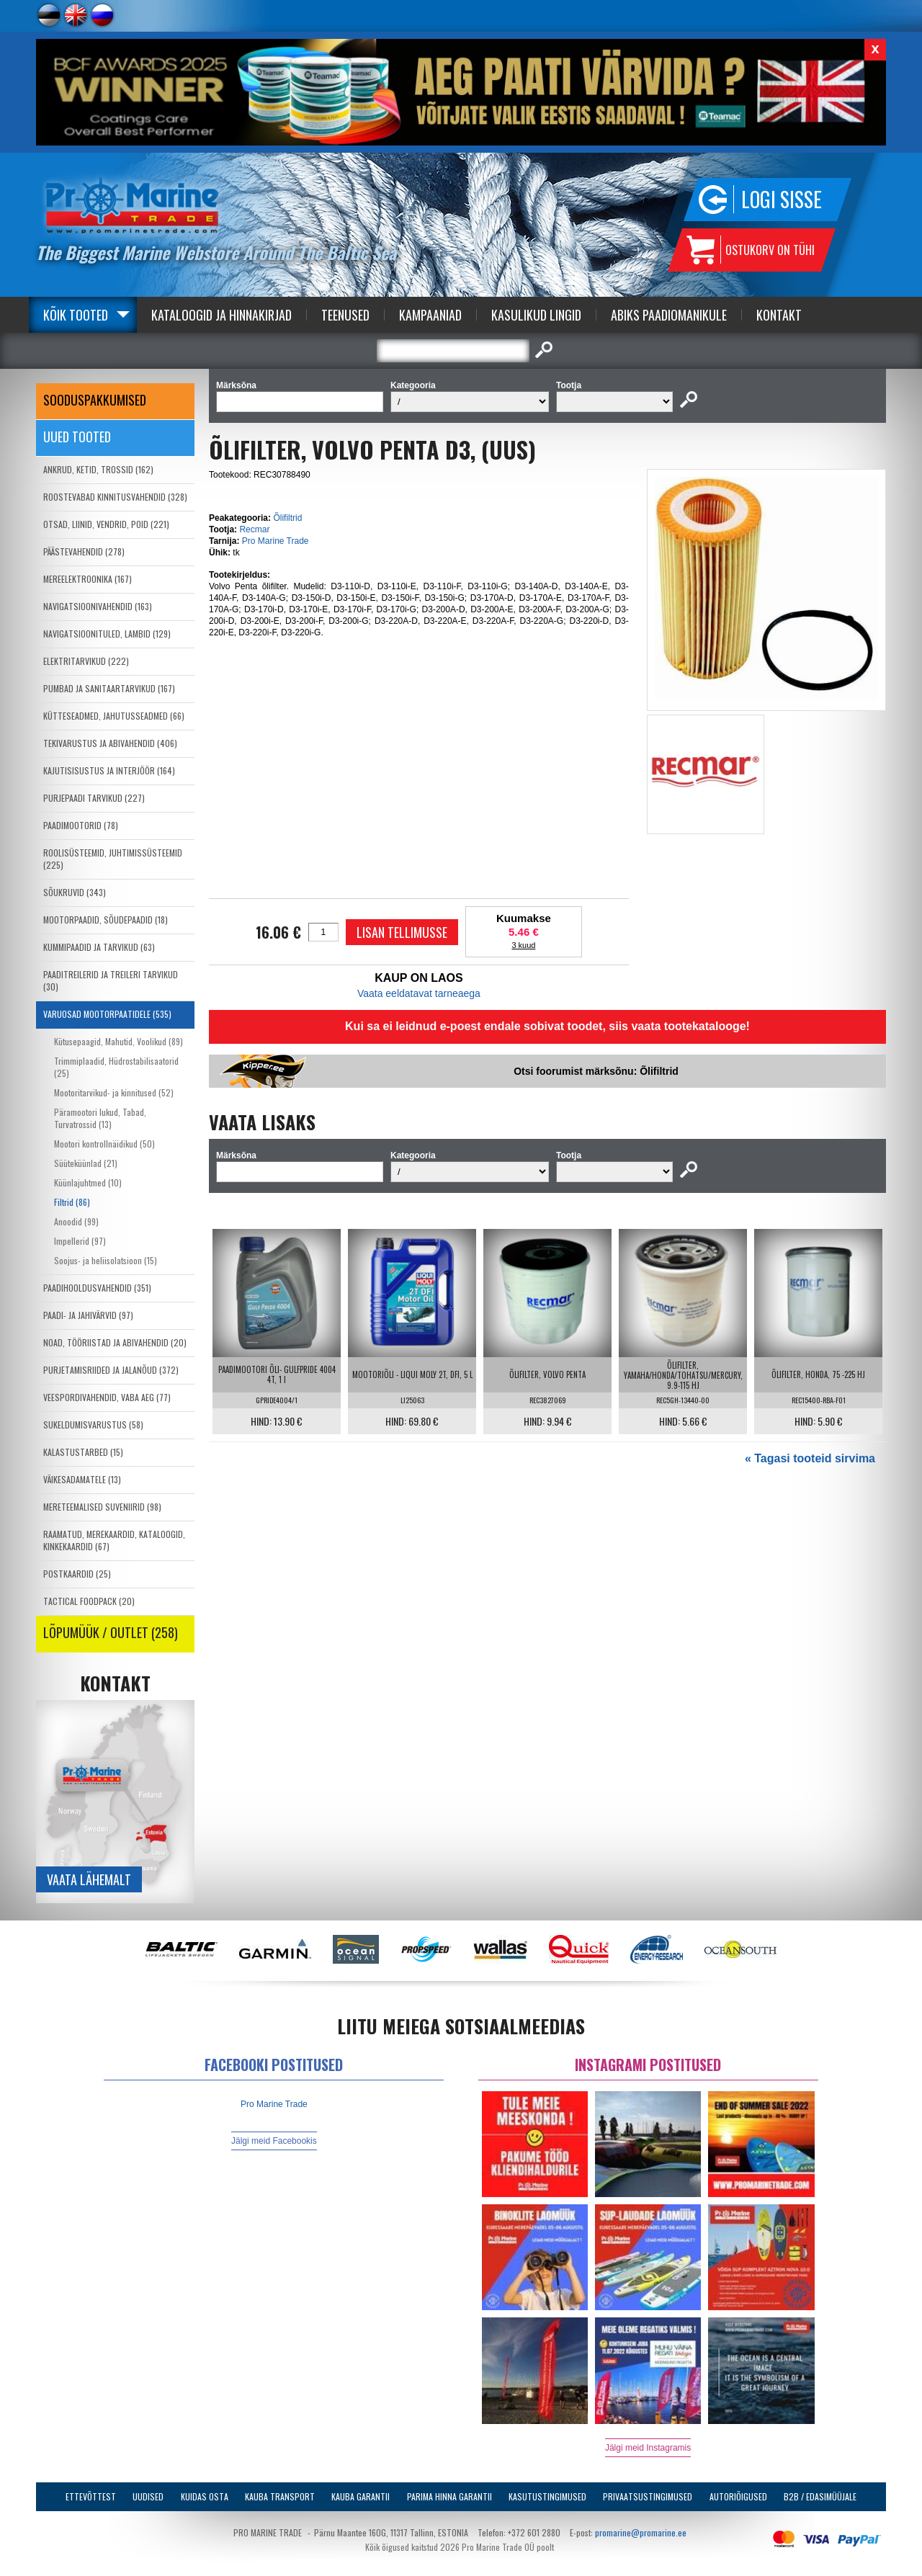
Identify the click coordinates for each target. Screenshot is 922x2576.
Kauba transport (280, 2496)
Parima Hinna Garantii (449, 2496)
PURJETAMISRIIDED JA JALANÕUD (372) (111, 1370)
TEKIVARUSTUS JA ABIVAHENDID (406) (110, 743)
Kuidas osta (204, 2496)
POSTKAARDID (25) (77, 1573)
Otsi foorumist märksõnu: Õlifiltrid (596, 1071)
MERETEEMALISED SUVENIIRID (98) (102, 1507)
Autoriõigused (738, 2496)
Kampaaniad (430, 315)
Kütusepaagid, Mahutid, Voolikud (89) (118, 1041)
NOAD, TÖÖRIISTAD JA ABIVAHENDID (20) (115, 1342)
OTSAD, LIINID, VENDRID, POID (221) (106, 524)
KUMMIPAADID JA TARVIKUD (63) (99, 947)
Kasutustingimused (547, 2496)
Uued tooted (77, 436)
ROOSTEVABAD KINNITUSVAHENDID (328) (115, 497)
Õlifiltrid (287, 518)
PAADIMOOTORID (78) (80, 825)
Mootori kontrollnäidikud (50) (104, 1143)
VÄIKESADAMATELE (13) (82, 1479)
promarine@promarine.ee (640, 2532)
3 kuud (523, 945)
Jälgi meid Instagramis (648, 2448)
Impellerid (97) (80, 1241)
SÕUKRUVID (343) (74, 892)
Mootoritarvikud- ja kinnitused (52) (114, 1092)
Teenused (345, 315)
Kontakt (779, 315)
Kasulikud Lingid (536, 315)
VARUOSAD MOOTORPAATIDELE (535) (107, 1014)
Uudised (148, 2496)
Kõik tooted (75, 314)
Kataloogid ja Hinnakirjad (221, 315)
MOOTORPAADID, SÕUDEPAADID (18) (105, 919)
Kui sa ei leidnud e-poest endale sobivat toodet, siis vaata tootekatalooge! (547, 1026)
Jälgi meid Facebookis (274, 2141)
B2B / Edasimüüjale (820, 2496)
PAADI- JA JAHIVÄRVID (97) (88, 1315)
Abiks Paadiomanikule (669, 315)
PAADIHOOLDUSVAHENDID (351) (97, 1288)
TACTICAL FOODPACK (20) (89, 1601)
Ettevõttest (91, 2496)
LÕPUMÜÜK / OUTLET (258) (110, 1632)
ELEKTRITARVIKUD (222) (86, 661)
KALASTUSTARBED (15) (83, 1452)
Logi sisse (781, 199)
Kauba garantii (360, 2496)
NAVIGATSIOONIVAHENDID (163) (97, 606)
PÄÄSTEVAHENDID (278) (84, 551)
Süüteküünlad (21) (85, 1163)
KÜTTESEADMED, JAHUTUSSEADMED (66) (113, 716)
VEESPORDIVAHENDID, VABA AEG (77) (107, 1397)
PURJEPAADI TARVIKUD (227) (94, 798)
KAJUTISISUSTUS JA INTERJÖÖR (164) (109, 770)
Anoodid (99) (76, 1221)
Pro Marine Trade (275, 541)
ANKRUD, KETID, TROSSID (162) (98, 469)
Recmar (254, 529)
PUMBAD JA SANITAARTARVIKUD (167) (109, 688)
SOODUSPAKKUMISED (94, 399)
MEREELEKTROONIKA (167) (87, 579)
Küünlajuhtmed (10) (88, 1182)
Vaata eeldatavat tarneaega (418, 993)
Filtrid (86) (72, 1202)
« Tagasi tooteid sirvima (810, 1458)
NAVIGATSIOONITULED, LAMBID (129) (107, 633)
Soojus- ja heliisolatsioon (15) (105, 1260)
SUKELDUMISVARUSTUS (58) (93, 1424)
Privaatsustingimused (647, 2496)
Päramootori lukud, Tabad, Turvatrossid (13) (100, 1118)
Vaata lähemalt (89, 1879)
